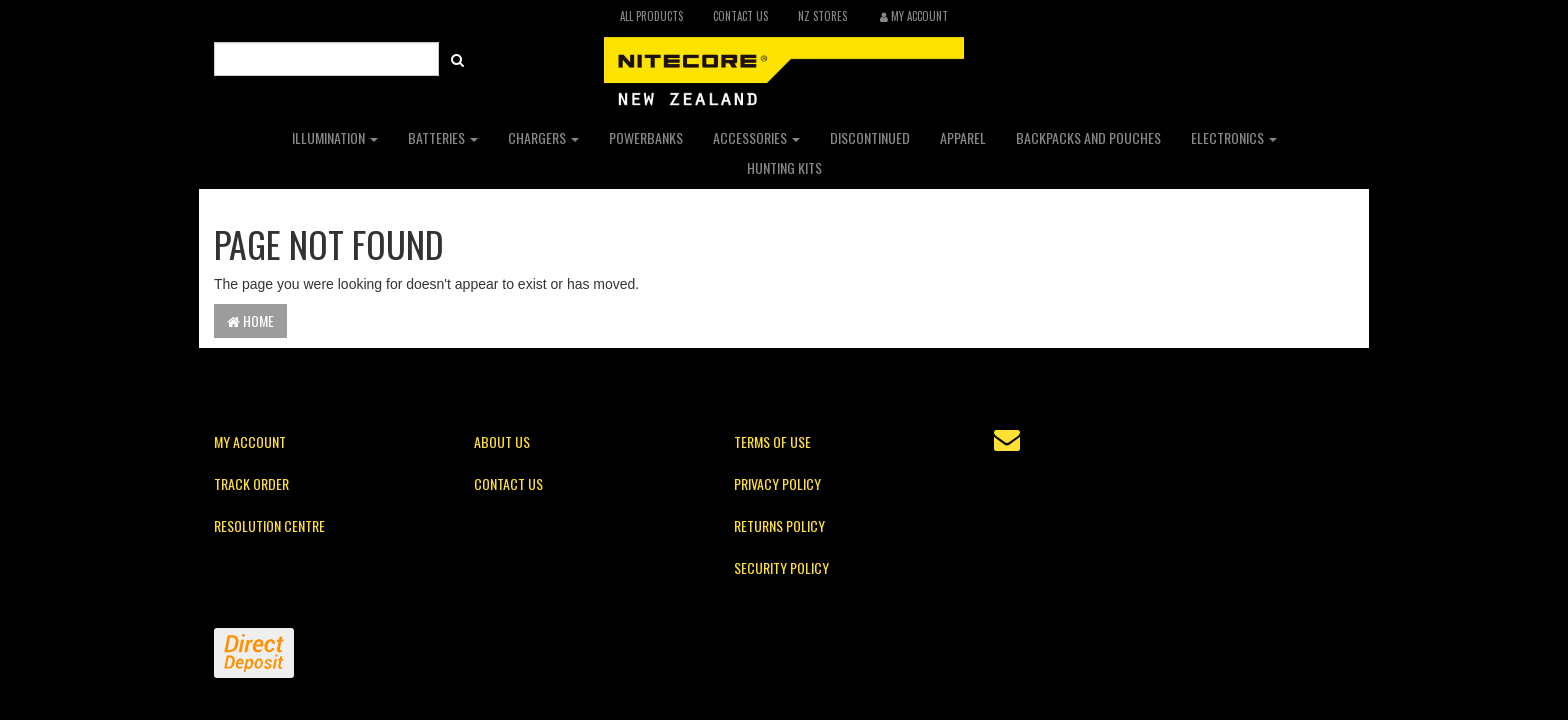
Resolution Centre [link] (269, 525)
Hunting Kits (784, 167)
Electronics (1234, 137)
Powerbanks (646, 137)
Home (250, 320)
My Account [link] (250, 441)
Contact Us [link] (508, 483)
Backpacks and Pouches (1088, 137)
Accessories (756, 137)
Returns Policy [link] (779, 525)
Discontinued (870, 137)
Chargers (543, 137)
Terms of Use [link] (772, 441)
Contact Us (740, 16)
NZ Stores (822, 16)
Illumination (335, 137)
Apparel (963, 137)
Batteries (443, 137)
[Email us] (1007, 440)
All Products (651, 16)
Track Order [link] (251, 483)
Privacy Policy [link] (777, 483)
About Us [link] (502, 441)
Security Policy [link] (781, 567)
